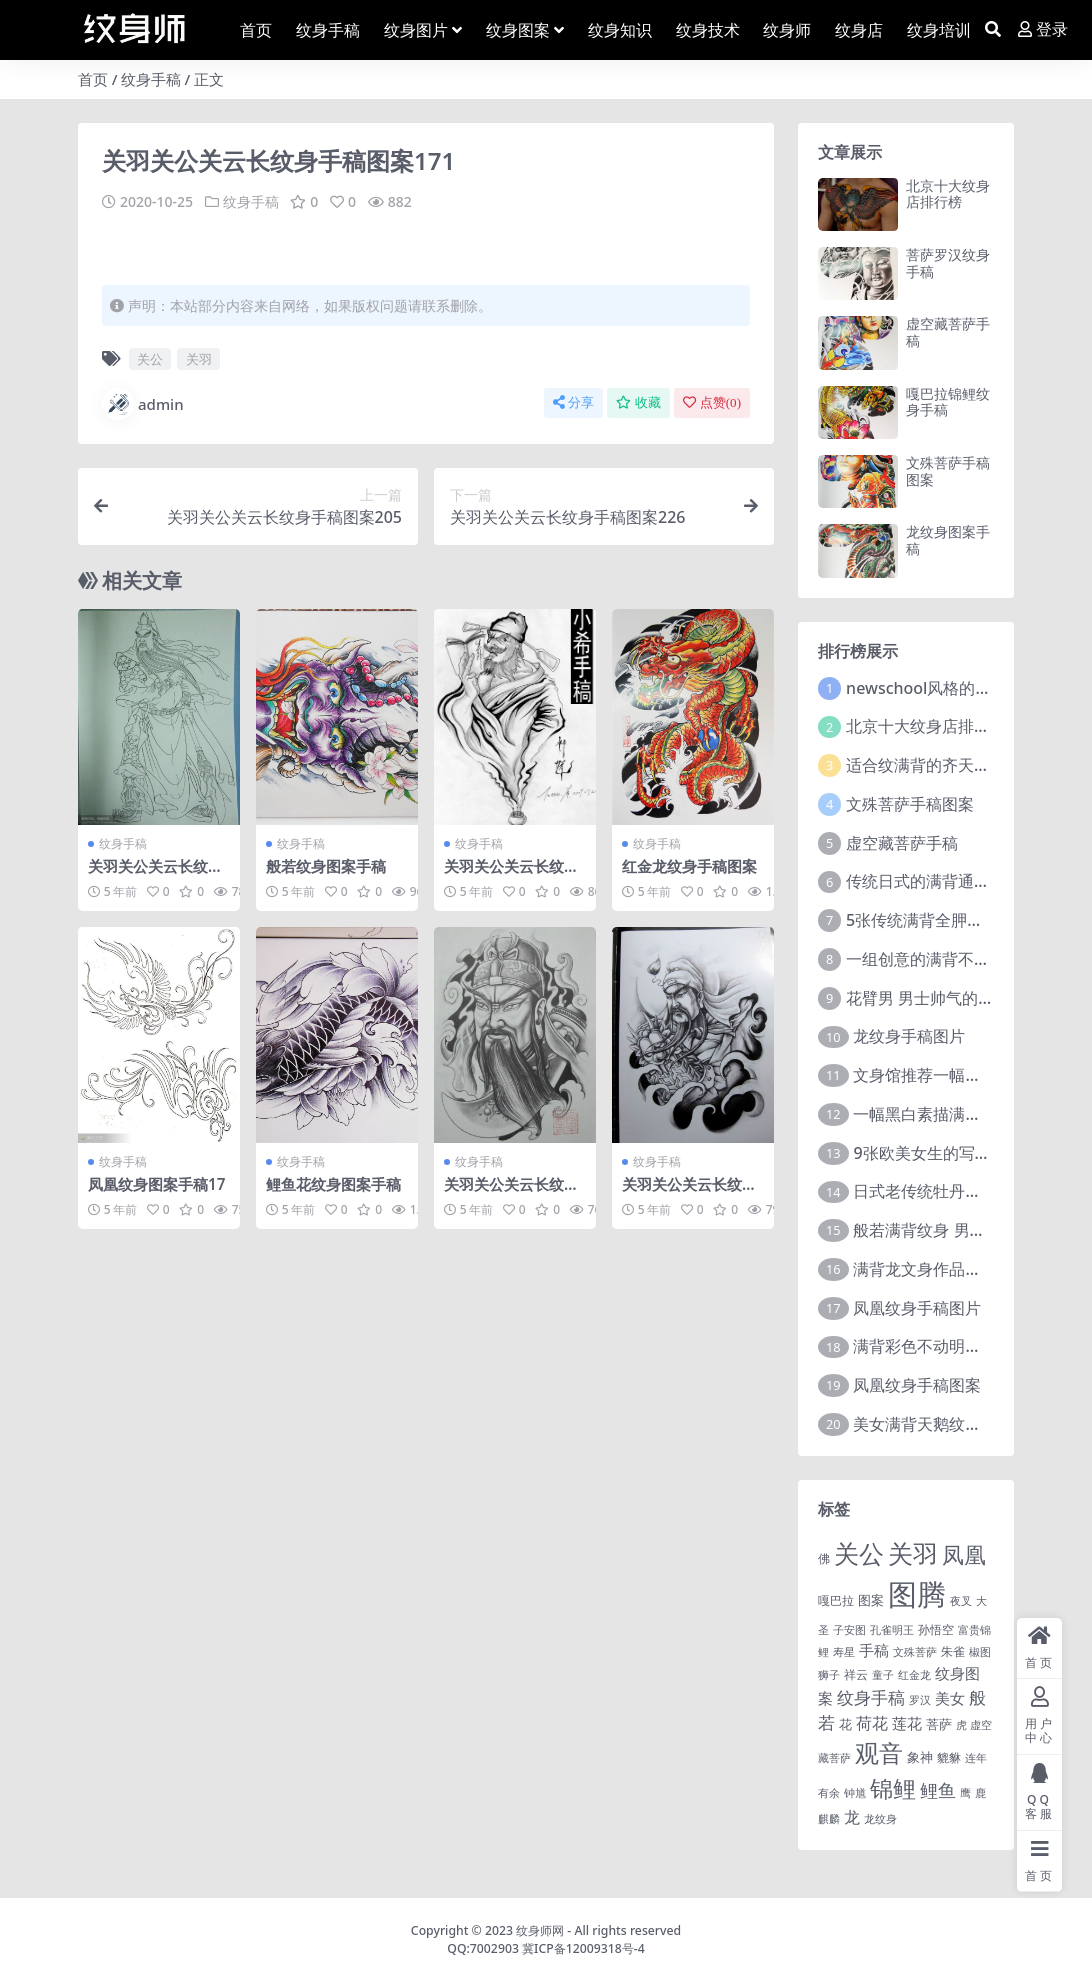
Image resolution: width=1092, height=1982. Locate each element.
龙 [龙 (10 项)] (852, 1817)
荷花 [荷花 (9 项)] (872, 1723)
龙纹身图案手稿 (948, 540)
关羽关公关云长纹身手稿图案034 (511, 875)
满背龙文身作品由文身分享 (949, 1269)
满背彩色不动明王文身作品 (949, 1346)
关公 (150, 359)
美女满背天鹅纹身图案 (933, 1424)
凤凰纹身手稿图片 (917, 1308)
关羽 (199, 359)
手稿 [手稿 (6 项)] (874, 1650)
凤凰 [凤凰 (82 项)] (964, 1554)
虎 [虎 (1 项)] (961, 1725)
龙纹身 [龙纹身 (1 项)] (880, 1819)
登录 (1043, 29)
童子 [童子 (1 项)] (883, 1675)
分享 (573, 402)
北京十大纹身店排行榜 (948, 194)
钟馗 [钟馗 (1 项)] (855, 1793)
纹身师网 (540, 1930)
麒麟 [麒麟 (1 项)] (829, 1819)
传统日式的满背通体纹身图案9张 (962, 881)
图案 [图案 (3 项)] (871, 1600)
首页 (93, 79)
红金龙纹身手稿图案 (689, 866)
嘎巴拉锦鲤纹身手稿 (948, 402)
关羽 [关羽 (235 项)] (913, 1553)
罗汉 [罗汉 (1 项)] (920, 1700)
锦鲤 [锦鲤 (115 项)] (893, 1788)
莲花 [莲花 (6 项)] (907, 1723)
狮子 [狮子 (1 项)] (829, 1675)
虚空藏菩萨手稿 (948, 332)
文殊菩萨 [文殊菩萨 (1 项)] (915, 1652)
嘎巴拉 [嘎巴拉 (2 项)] (836, 1600)
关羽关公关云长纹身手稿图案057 (511, 1193)
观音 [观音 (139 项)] (879, 1753)
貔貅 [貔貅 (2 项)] (949, 1757)
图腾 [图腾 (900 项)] (917, 1594)
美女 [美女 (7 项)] (950, 1698)
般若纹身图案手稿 (326, 866)
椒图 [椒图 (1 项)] (980, 1652)
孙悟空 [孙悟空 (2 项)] (936, 1629)
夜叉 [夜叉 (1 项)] (961, 1601)
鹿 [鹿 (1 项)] (980, 1793)
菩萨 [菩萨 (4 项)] (939, 1724)
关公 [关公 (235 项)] (859, 1553)
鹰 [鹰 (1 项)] (965, 1793)
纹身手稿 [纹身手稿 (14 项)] (871, 1697)
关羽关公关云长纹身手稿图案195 (689, 1193)
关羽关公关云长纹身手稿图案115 (155, 875)
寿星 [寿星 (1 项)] (844, 1652)
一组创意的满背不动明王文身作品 (966, 959)
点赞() (712, 402)
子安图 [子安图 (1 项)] (849, 1630)
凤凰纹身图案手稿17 (156, 1184)
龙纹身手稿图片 (909, 1036)
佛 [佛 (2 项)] (824, 1558)
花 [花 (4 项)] (845, 1724)
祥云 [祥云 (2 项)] (856, 1674)
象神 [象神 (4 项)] (920, 1757)
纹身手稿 (151, 79)
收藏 (638, 402)
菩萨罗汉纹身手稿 (948, 263)
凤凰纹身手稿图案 (917, 1385)
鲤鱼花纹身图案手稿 (333, 1184)
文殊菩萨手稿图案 (948, 471)
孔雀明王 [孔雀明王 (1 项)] (892, 1630)
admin (143, 404)
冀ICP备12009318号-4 (583, 1948)
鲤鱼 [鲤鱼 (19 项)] (938, 1790)
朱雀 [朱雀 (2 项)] (953, 1651)
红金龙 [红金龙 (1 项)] (914, 1675)
